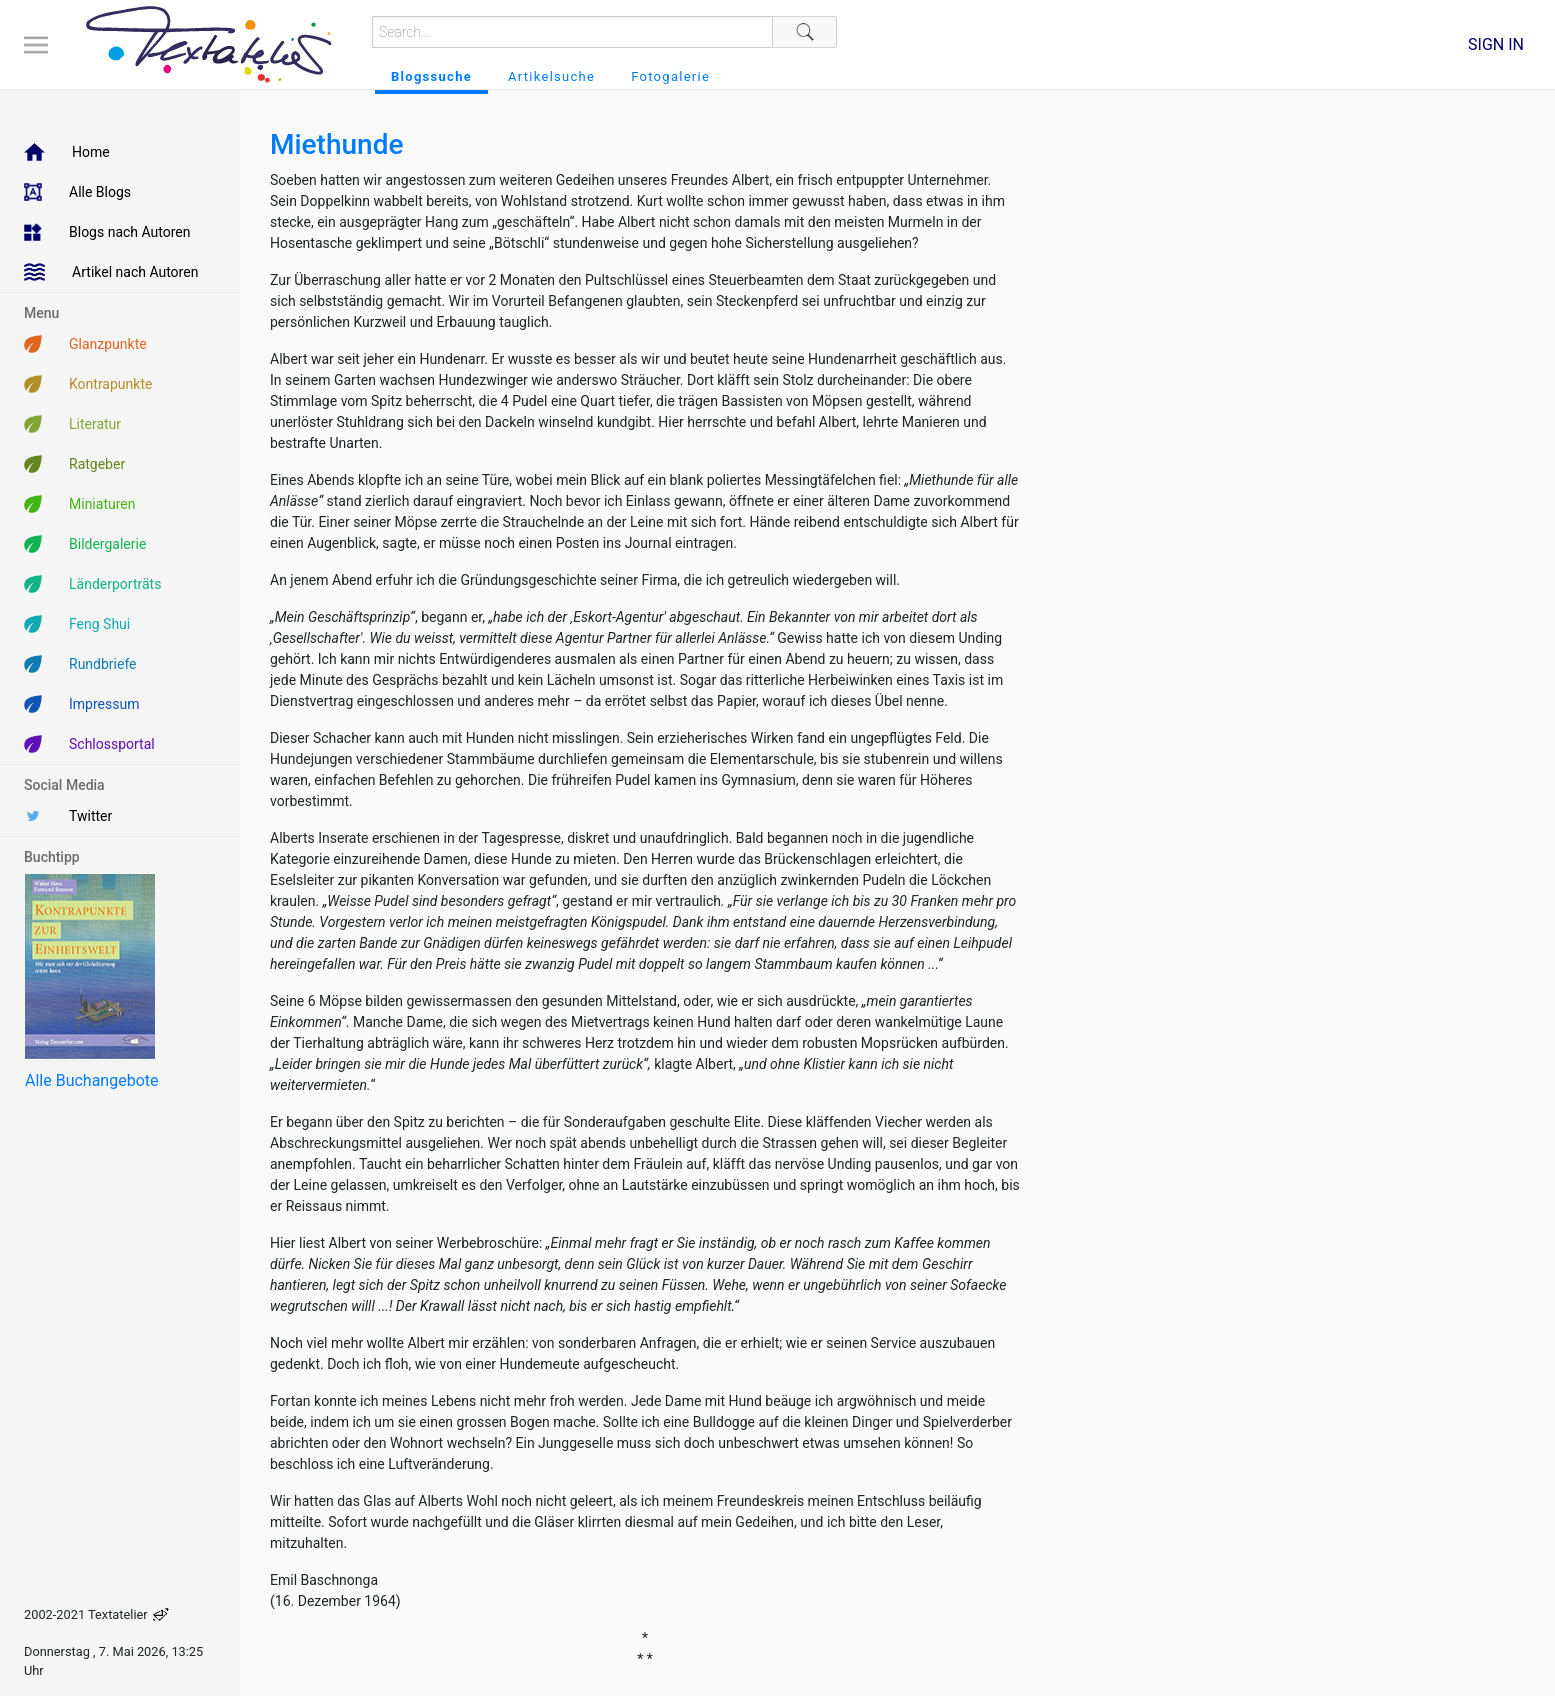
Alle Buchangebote (91, 1080)
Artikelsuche (551, 76)
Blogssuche (431, 76)
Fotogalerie (670, 76)
